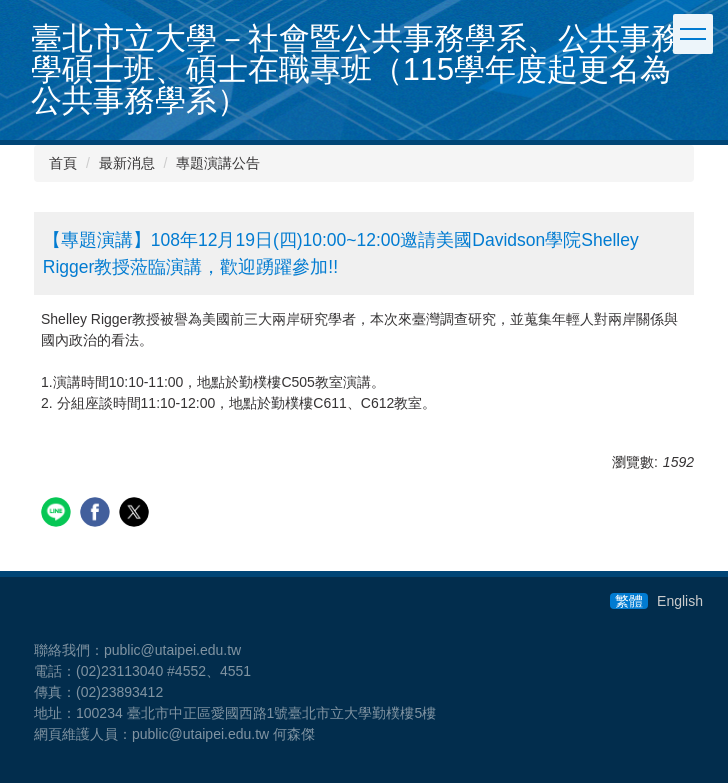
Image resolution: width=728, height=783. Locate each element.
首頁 (63, 163)
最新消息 (127, 163)
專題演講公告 (218, 163)
